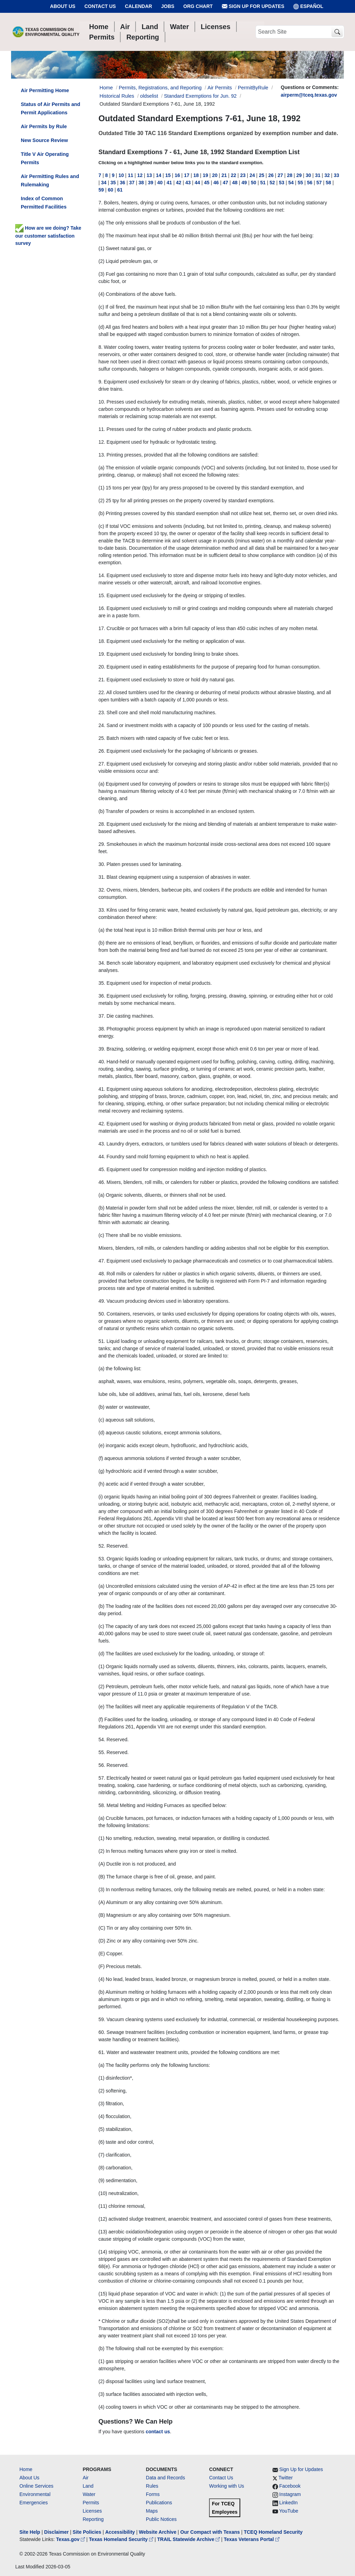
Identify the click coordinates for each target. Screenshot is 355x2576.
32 (327, 175)
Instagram (290, 2494)
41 (169, 182)
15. (101, 595)
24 (252, 175)
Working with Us (226, 2486)
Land (88, 2486)
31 (318, 175)
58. (101, 1805)
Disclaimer (56, 2532)
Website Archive (157, 2532)
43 (188, 182)
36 (122, 182)
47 (225, 182)
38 (141, 182)
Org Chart (198, 6)
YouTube (288, 2511)
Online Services (36, 2486)
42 (179, 182)
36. (101, 996)
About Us (62, 6)
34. (101, 963)
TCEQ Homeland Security (273, 2532)
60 (110, 190)
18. (101, 641)
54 (291, 182)
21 (224, 175)
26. (101, 751)
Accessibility (120, 2532)
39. (101, 1049)
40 (160, 182)
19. (101, 654)
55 (300, 182)
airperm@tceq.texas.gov (309, 95)
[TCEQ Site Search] (337, 32)
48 (235, 182)
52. (101, 1546)
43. (101, 1144)
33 (336, 175)
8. (100, 347)
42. (101, 1123)
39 (151, 182)
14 (159, 175)
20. (101, 667)
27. (101, 764)
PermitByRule (253, 87)
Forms (153, 2494)
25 (262, 175)
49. (101, 1301)
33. (101, 910)
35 (113, 182)
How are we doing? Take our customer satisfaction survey (48, 235)
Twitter (285, 2477)
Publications (159, 2502)
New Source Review (44, 140)
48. (101, 1273)
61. (101, 2052)
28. (101, 824)
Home (25, 2469)
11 (130, 175)
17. (101, 628)
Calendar (138, 6)
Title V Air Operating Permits (45, 158)
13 (149, 175)
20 (215, 175)
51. (101, 1341)
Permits (91, 2502)
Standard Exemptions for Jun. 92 (200, 96)
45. (101, 1169)
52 (272, 182)
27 (280, 175)
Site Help (29, 2532)
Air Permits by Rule (44, 126)
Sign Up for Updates (253, 6)
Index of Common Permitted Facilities (44, 203)
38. (101, 1029)
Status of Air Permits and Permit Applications (50, 108)
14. (101, 575)
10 (121, 175)
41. (101, 1089)
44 (197, 182)
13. (101, 455)
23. (101, 712)
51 (263, 182)
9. (100, 381)
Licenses (92, 2511)
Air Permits (220, 87)
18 (196, 175)
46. (101, 1182)
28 (290, 175)
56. (101, 1765)
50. (101, 1314)
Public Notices (161, 2519)
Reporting (93, 2519)
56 (310, 182)
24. (101, 725)
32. (101, 890)
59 (101, 190)
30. (101, 864)
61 (120, 190)
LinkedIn (288, 2502)
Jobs (167, 6)
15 (168, 175)
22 (233, 175)
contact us (158, 2431)
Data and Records (165, 2477)
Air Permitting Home (45, 90)
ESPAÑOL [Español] (308, 6)
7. (100, 202)
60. (101, 2032)
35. (101, 983)
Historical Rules (116, 96)
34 (104, 182)
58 (328, 182)
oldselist (149, 96)
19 (205, 175)
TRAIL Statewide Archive (189, 2539)
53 (282, 182)
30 (308, 175)
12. (101, 442)
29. (101, 844)
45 (207, 182)
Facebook (290, 2486)
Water (89, 2494)
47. (101, 1261)
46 (216, 182)
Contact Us (100, 6)
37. (101, 1016)
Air (85, 2477)
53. (101, 1558)
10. (101, 402)
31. (101, 877)
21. (101, 679)
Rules (152, 2486)
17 (187, 175)
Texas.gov (71, 2539)
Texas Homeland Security (122, 2539)
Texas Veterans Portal (251, 2539)
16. (101, 608)
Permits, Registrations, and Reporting (160, 87)
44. (101, 1156)
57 (319, 182)
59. (101, 2019)
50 (254, 182)
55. (101, 1752)
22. (101, 692)
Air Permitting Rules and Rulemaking (50, 180)
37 (132, 182)
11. (101, 429)
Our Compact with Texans (210, 2532)
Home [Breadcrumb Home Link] (106, 87)
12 (140, 175)
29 (299, 175)
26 (271, 175)
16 (177, 175)
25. (101, 738)
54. (101, 1739)
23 (243, 175)
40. (101, 1061)
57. (101, 1778)
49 (244, 182)
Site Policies (87, 2532)
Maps (152, 2511)
